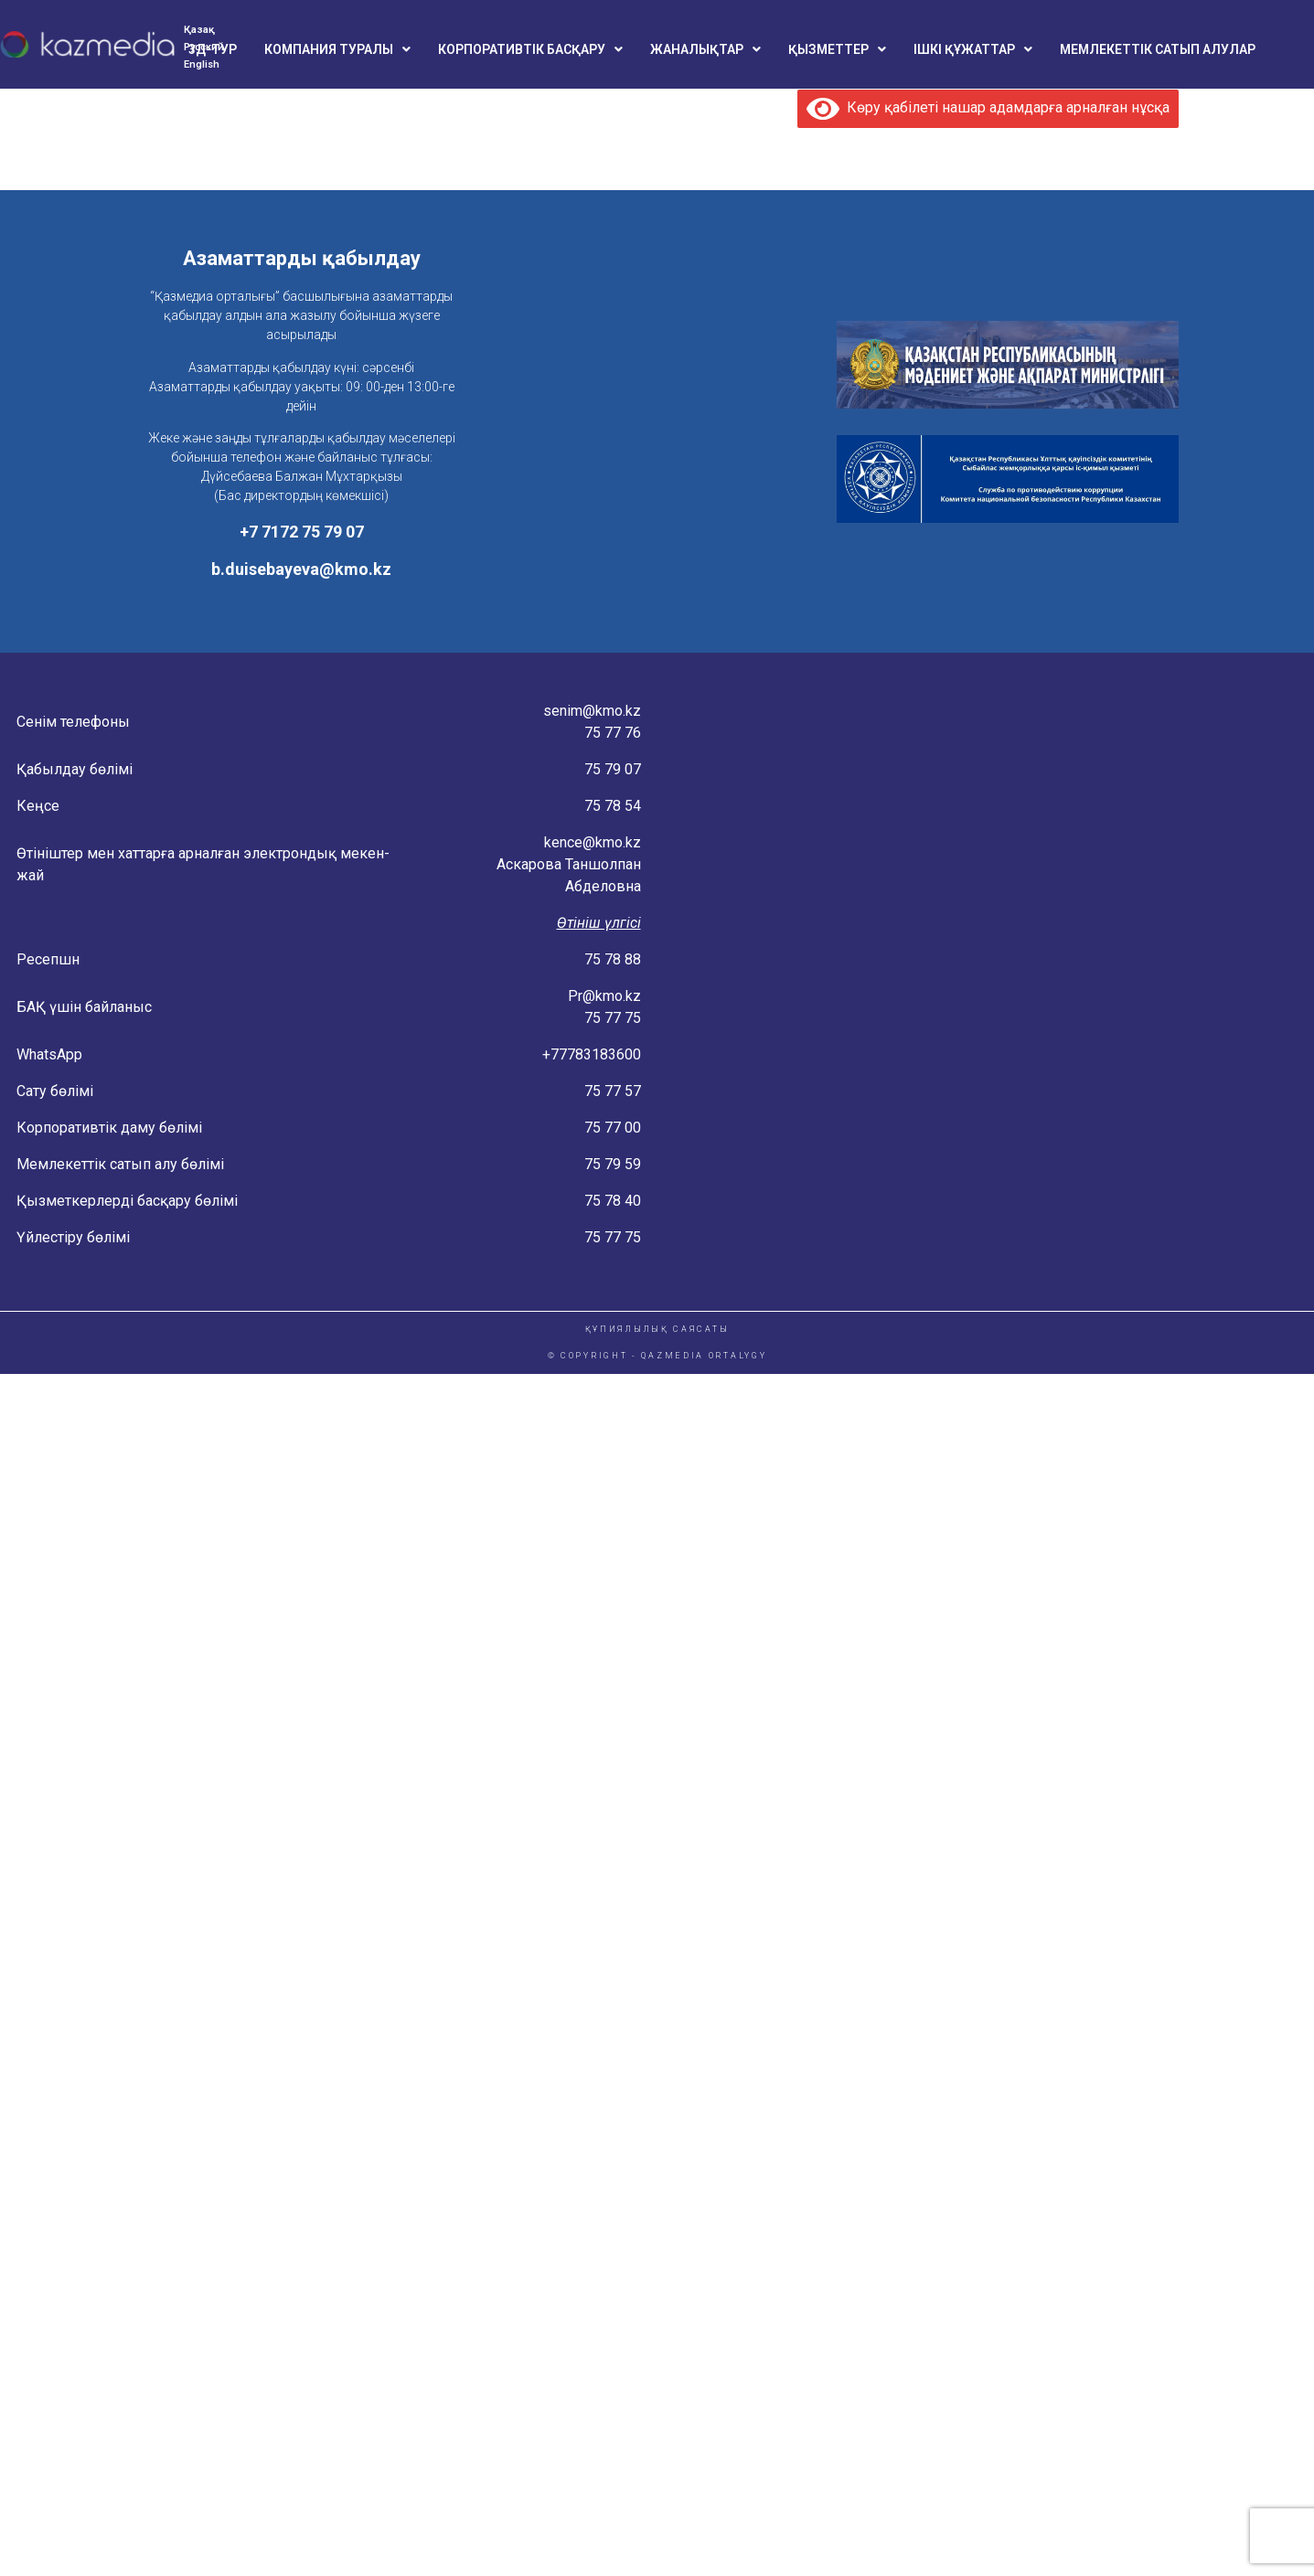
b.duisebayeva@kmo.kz (301, 569)
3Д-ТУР (212, 49)
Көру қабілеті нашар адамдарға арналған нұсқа (988, 107)
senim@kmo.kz (592, 710)
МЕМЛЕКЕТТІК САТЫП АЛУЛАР (1157, 49)
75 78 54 (612, 805)
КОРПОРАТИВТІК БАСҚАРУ (530, 49)
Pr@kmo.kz (604, 996)
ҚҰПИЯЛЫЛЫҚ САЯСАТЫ (657, 1329)
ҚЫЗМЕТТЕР (837, 49)
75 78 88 (612, 959)
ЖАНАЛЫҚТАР (705, 49)
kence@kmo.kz (592, 842)
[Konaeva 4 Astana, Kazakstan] (986, 982)
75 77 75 (612, 1018)
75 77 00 (612, 1127)
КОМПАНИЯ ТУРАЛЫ (337, 49)
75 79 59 (612, 1164)
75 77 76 (612, 732)
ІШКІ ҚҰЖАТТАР (972, 49)
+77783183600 (591, 1054)
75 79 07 (612, 769)
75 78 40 (612, 1200)
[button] (337, 49)
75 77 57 (612, 1091)
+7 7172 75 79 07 (302, 531)
